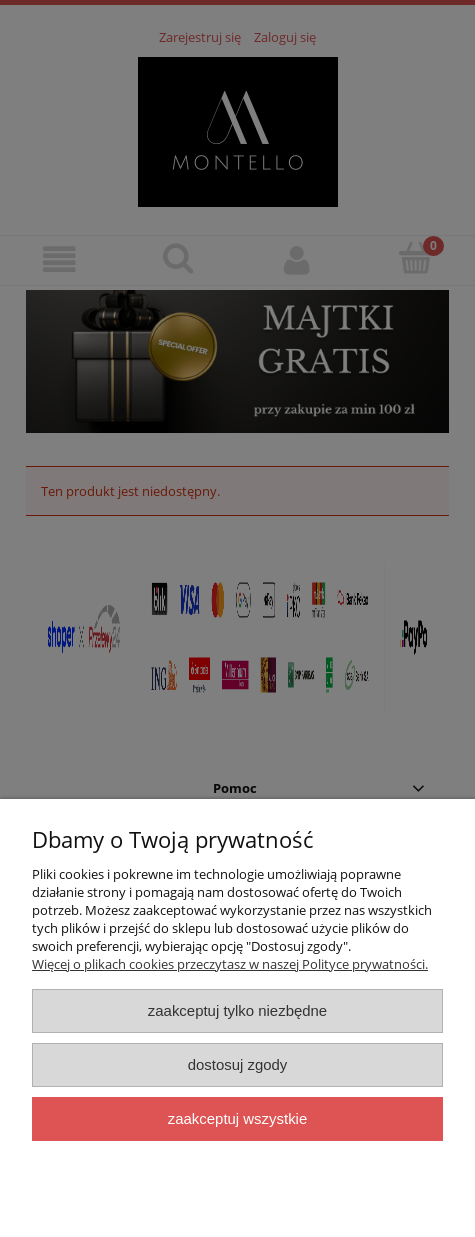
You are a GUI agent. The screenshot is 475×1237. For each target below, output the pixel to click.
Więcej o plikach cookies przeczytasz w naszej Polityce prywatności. (230, 964)
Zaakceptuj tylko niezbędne (237, 1010)
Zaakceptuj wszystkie (237, 1118)
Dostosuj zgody (238, 1064)
